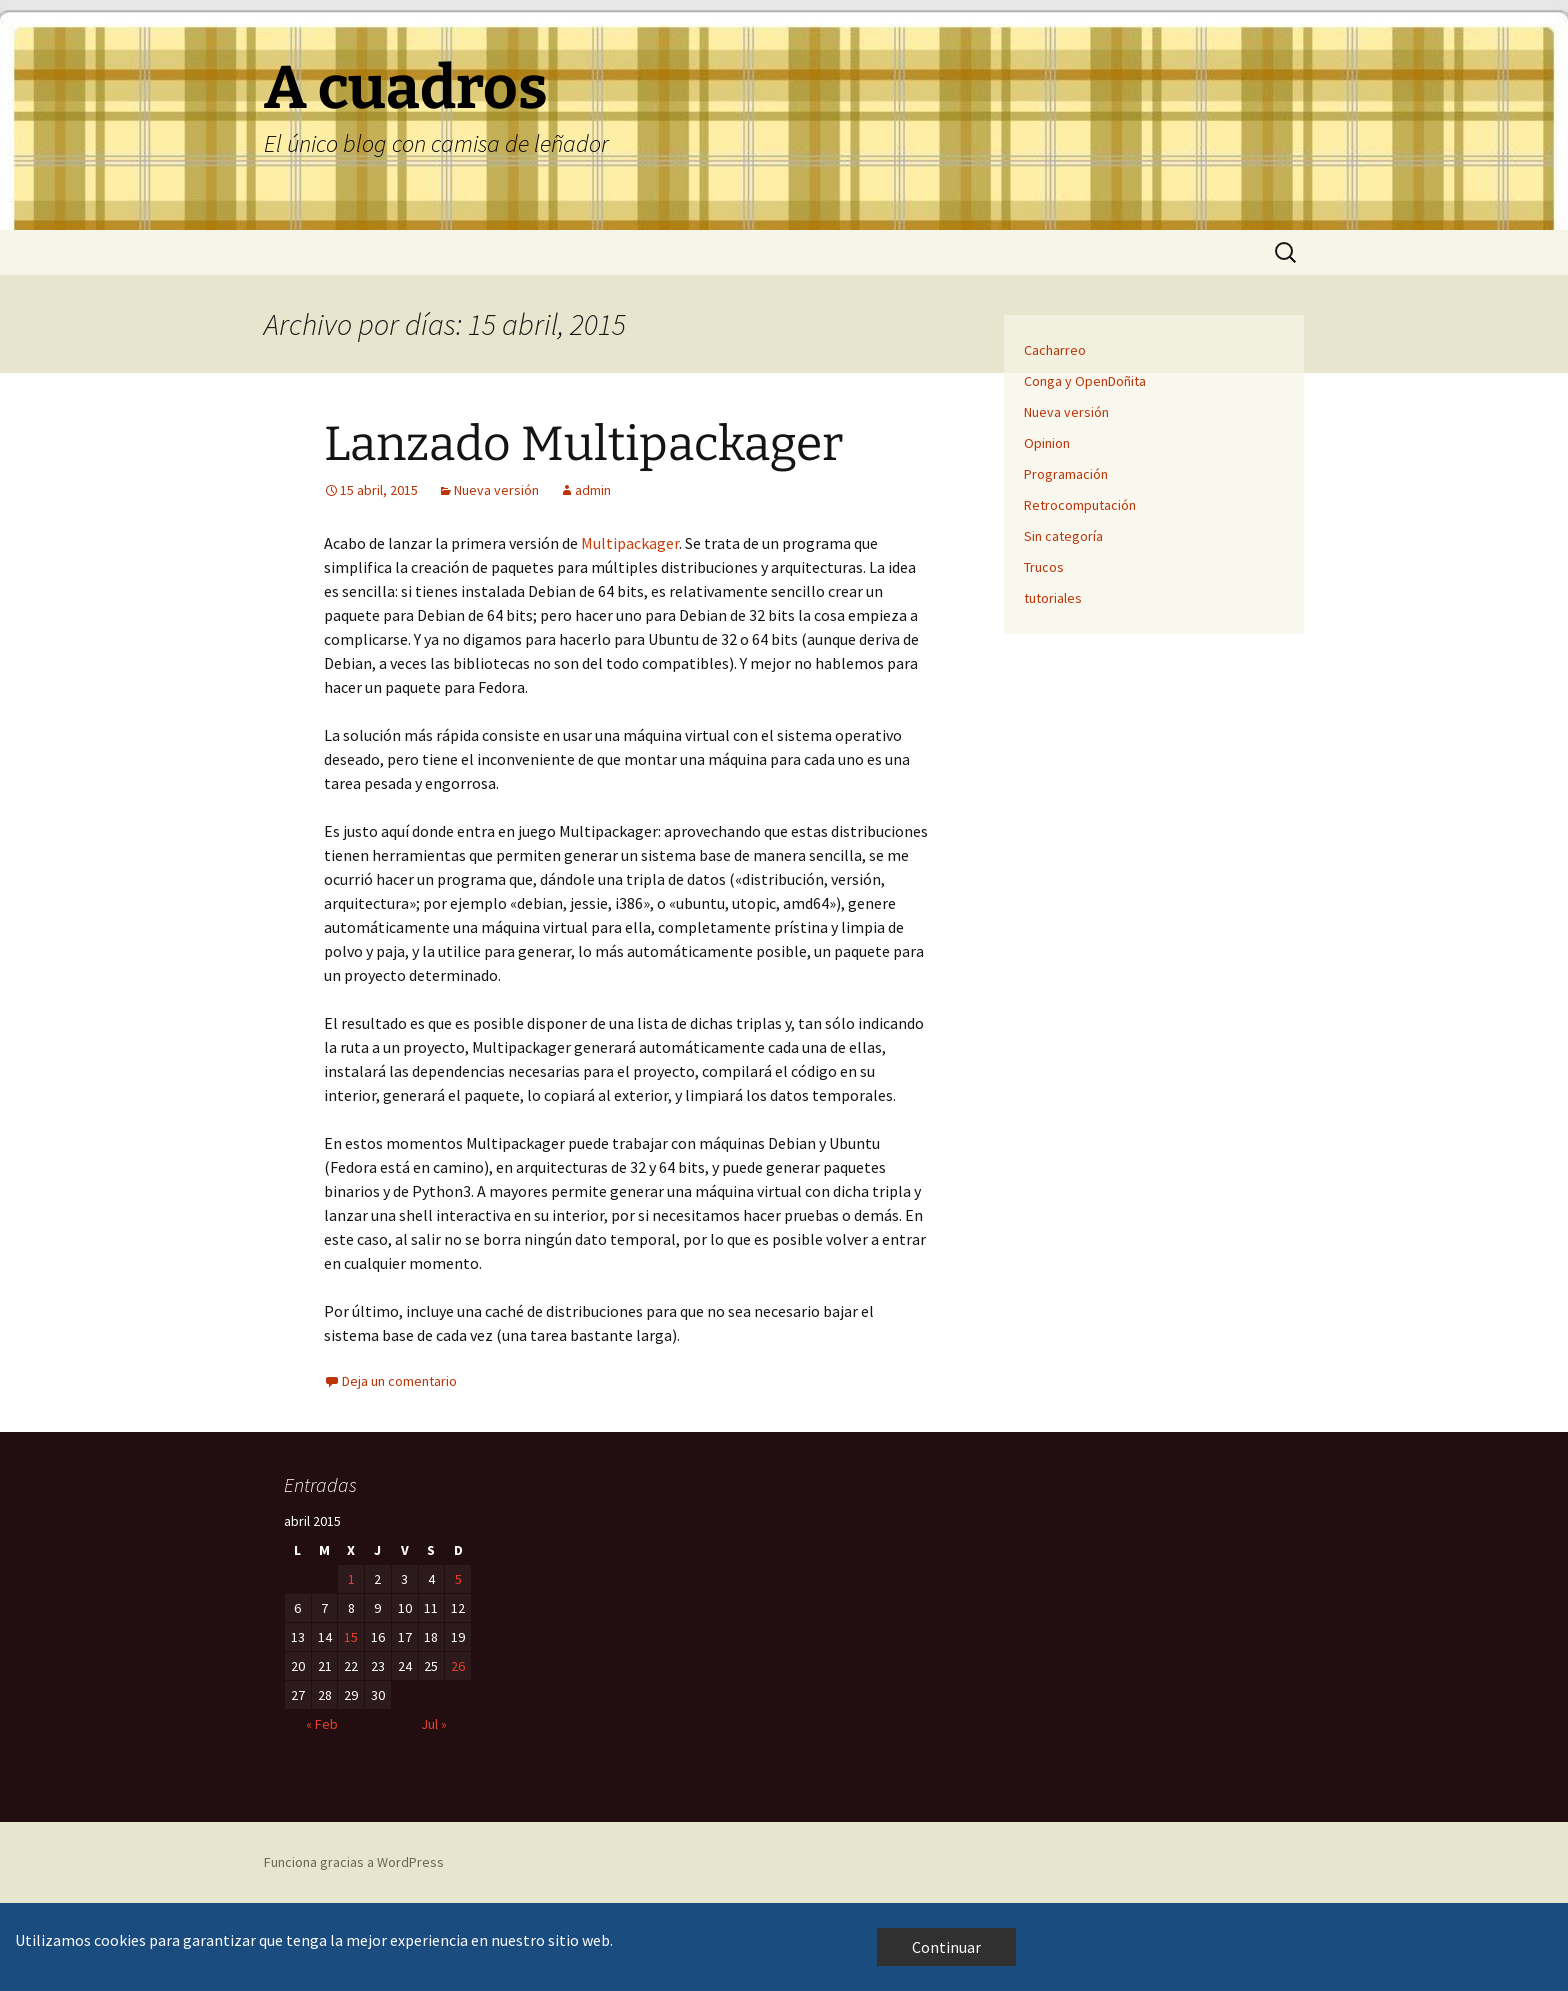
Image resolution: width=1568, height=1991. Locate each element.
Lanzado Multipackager (583, 444)
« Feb (322, 1724)
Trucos (1044, 567)
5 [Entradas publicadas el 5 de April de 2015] (458, 1579)
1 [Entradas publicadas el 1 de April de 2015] (351, 1579)
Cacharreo (1055, 350)
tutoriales (1053, 598)
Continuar (946, 1947)
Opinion (1047, 443)
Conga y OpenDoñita (1085, 381)
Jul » (434, 1724)
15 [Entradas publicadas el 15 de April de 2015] (351, 1637)
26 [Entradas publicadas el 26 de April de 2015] (458, 1666)
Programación (1066, 474)
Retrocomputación (1080, 505)
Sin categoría (1063, 536)
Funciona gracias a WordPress (354, 1862)
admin (593, 490)
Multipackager (630, 543)
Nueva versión (496, 490)
